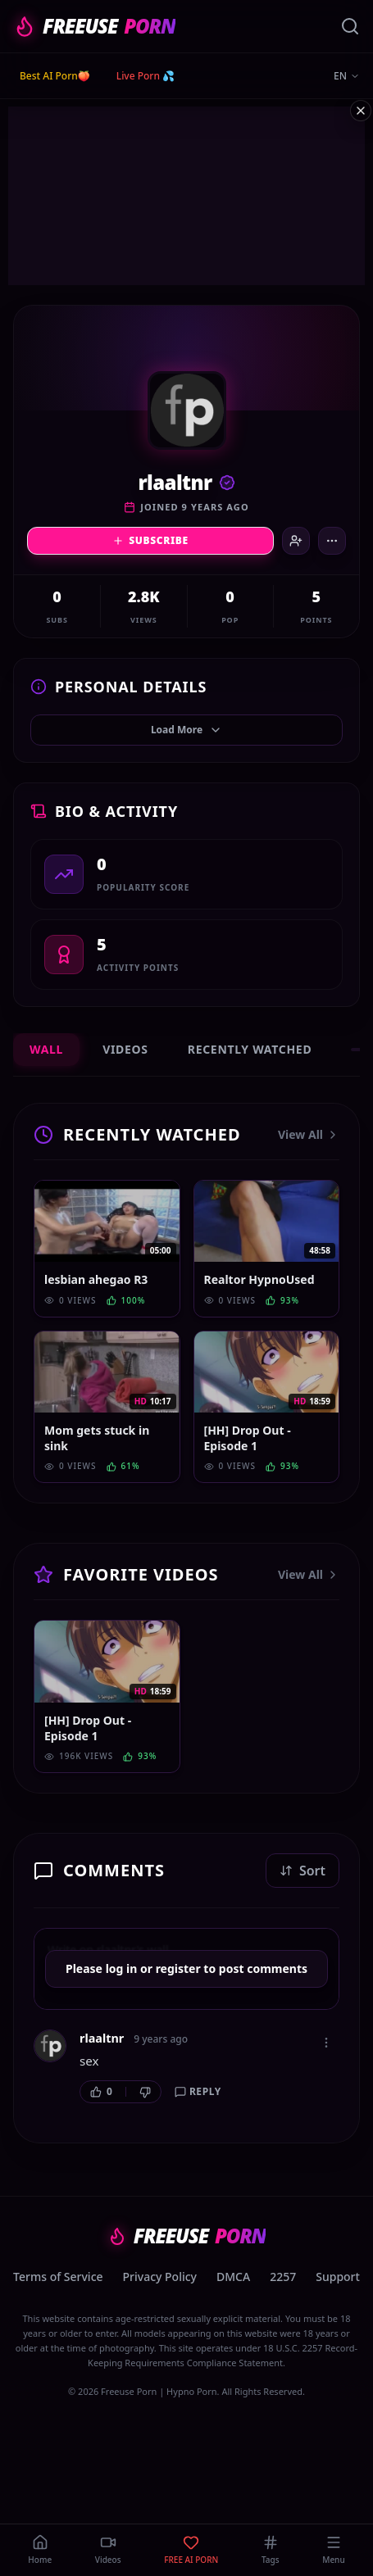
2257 (283, 2276)
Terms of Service (57, 2276)
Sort (302, 1871)
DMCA (233, 2276)
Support (338, 2276)
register (178, 1968)
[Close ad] (360, 110)
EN (347, 76)
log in (122, 1968)
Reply (198, 2091)
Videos (125, 1049)
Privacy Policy (160, 2276)
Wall (46, 1049)
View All (308, 1134)
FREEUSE (94, 26)
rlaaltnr (102, 2038)
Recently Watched (250, 1049)
